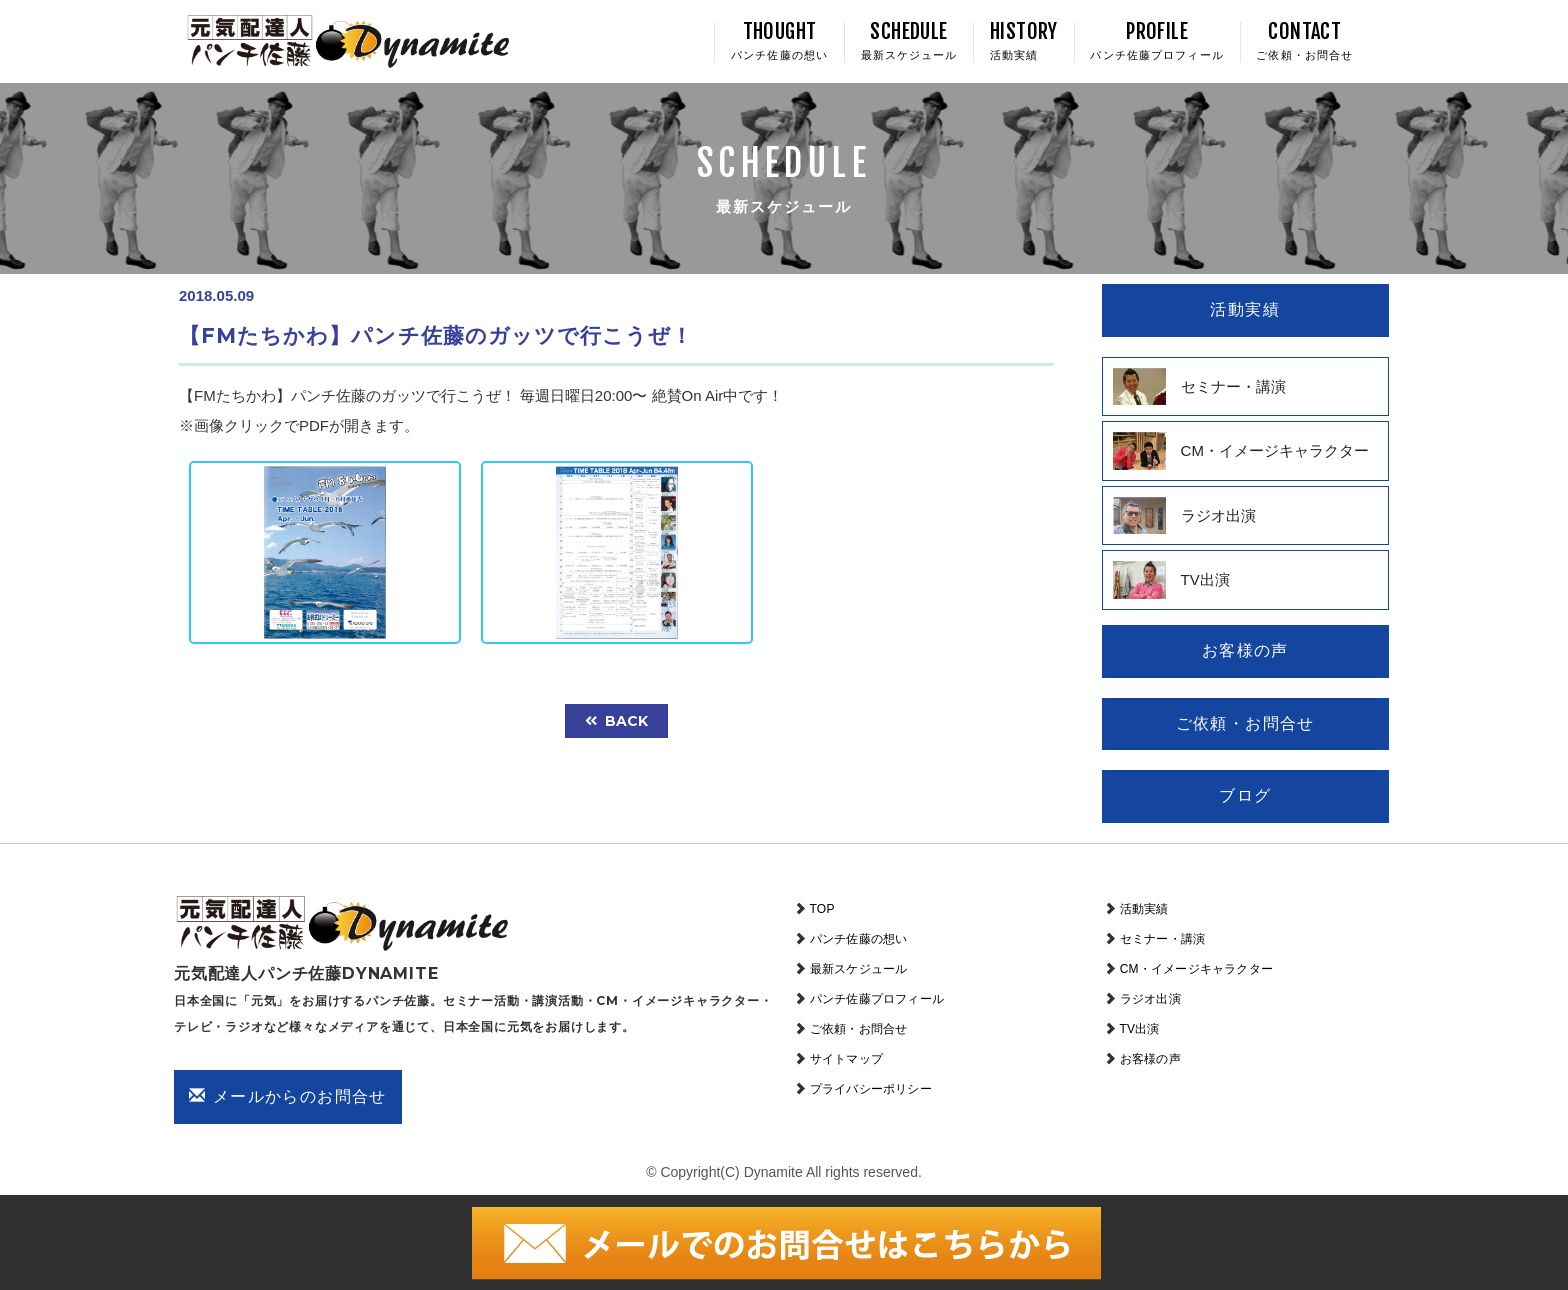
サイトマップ (846, 1059)
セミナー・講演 (1162, 939)
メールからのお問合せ (288, 1096)
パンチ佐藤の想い (859, 939)
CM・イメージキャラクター (1196, 969)
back (616, 721)
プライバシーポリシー (871, 1089)
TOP (822, 909)
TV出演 (1140, 1029)
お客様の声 (1150, 1059)
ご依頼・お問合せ (859, 1029)
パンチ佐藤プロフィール (877, 999)
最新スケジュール (859, 969)
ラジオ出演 (1150, 999)
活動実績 (1144, 909)
